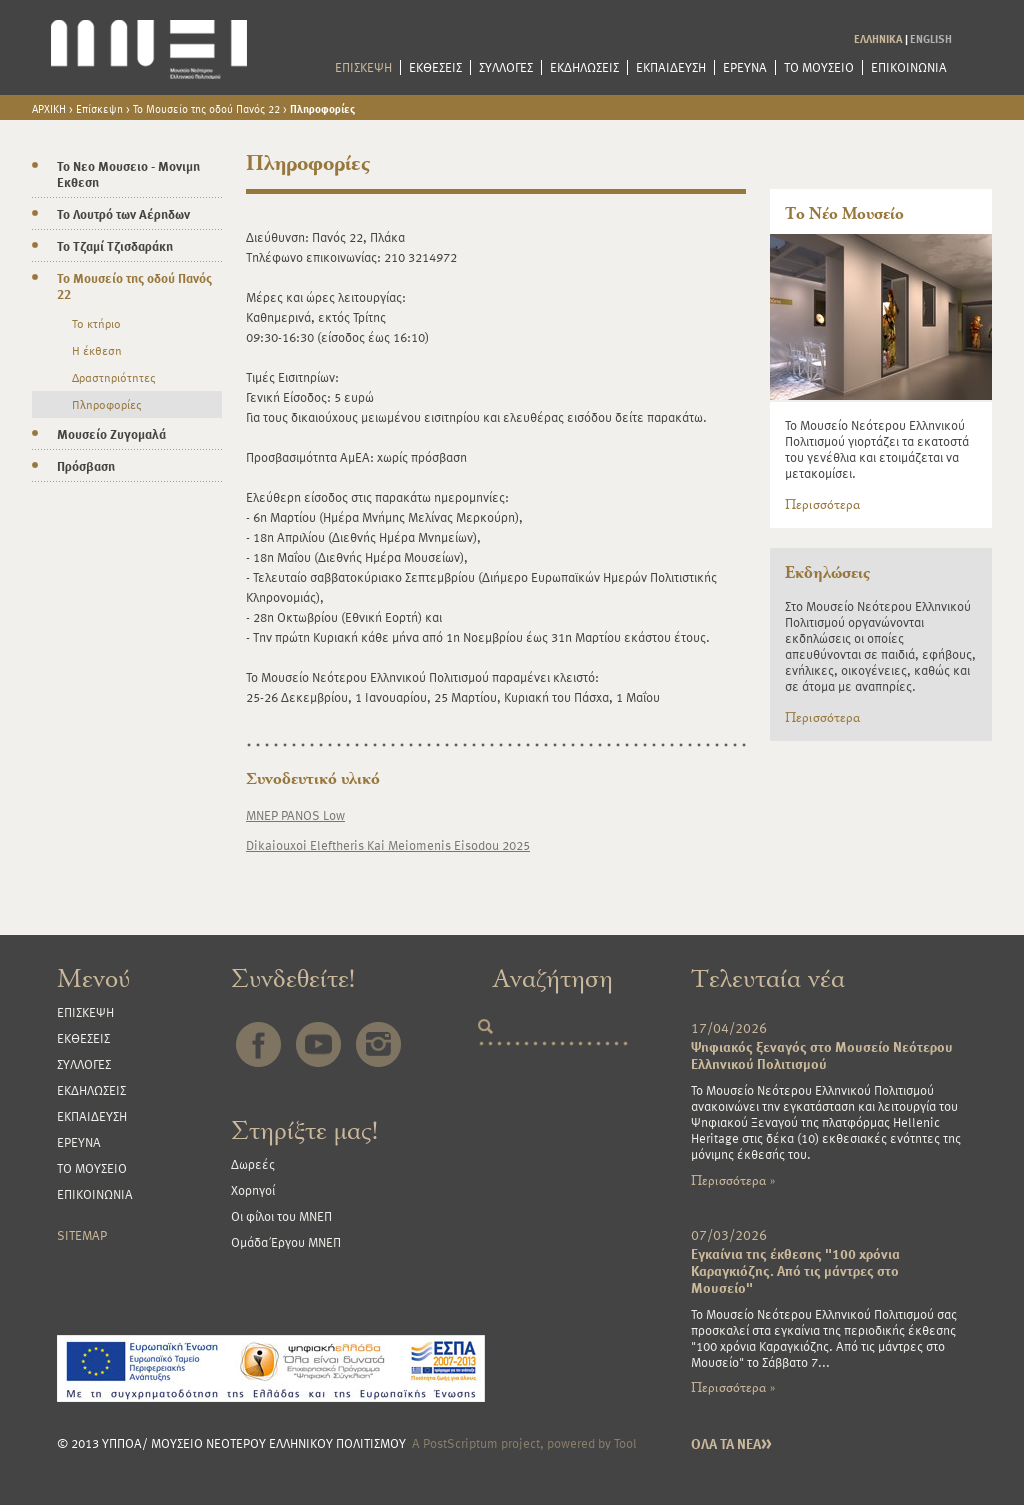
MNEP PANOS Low (295, 815)
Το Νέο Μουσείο (844, 214)
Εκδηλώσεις (827, 573)
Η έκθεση (97, 350)
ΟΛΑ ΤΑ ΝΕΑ (731, 1443)
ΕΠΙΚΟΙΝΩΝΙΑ (909, 67)
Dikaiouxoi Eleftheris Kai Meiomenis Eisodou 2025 (388, 845)
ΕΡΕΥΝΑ (745, 67)
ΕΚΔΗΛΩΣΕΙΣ (584, 67)
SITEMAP (82, 1235)
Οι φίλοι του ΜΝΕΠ (281, 1216)
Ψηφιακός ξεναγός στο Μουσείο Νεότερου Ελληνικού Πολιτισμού (822, 1055)
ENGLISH (931, 38)
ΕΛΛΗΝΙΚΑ (878, 38)
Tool (625, 1443)
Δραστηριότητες (113, 377)
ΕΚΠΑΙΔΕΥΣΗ (671, 67)
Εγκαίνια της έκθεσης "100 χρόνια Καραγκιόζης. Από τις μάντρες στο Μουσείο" (795, 1270)
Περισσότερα (822, 505)
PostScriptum (460, 1443)
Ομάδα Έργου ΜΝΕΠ (286, 1242)
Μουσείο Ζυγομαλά (111, 434)
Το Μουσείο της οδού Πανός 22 (206, 108)
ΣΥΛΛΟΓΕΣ (506, 67)
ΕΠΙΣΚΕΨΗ (363, 67)
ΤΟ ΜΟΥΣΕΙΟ (819, 67)
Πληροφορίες (322, 108)
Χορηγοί (253, 1190)
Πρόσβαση (86, 466)
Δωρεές (253, 1164)
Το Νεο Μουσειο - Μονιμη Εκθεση (128, 174)
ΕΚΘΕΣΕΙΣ (435, 67)
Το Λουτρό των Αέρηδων (123, 214)
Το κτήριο (96, 323)
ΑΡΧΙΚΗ (49, 108)
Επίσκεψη (99, 108)
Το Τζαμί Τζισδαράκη (115, 246)
